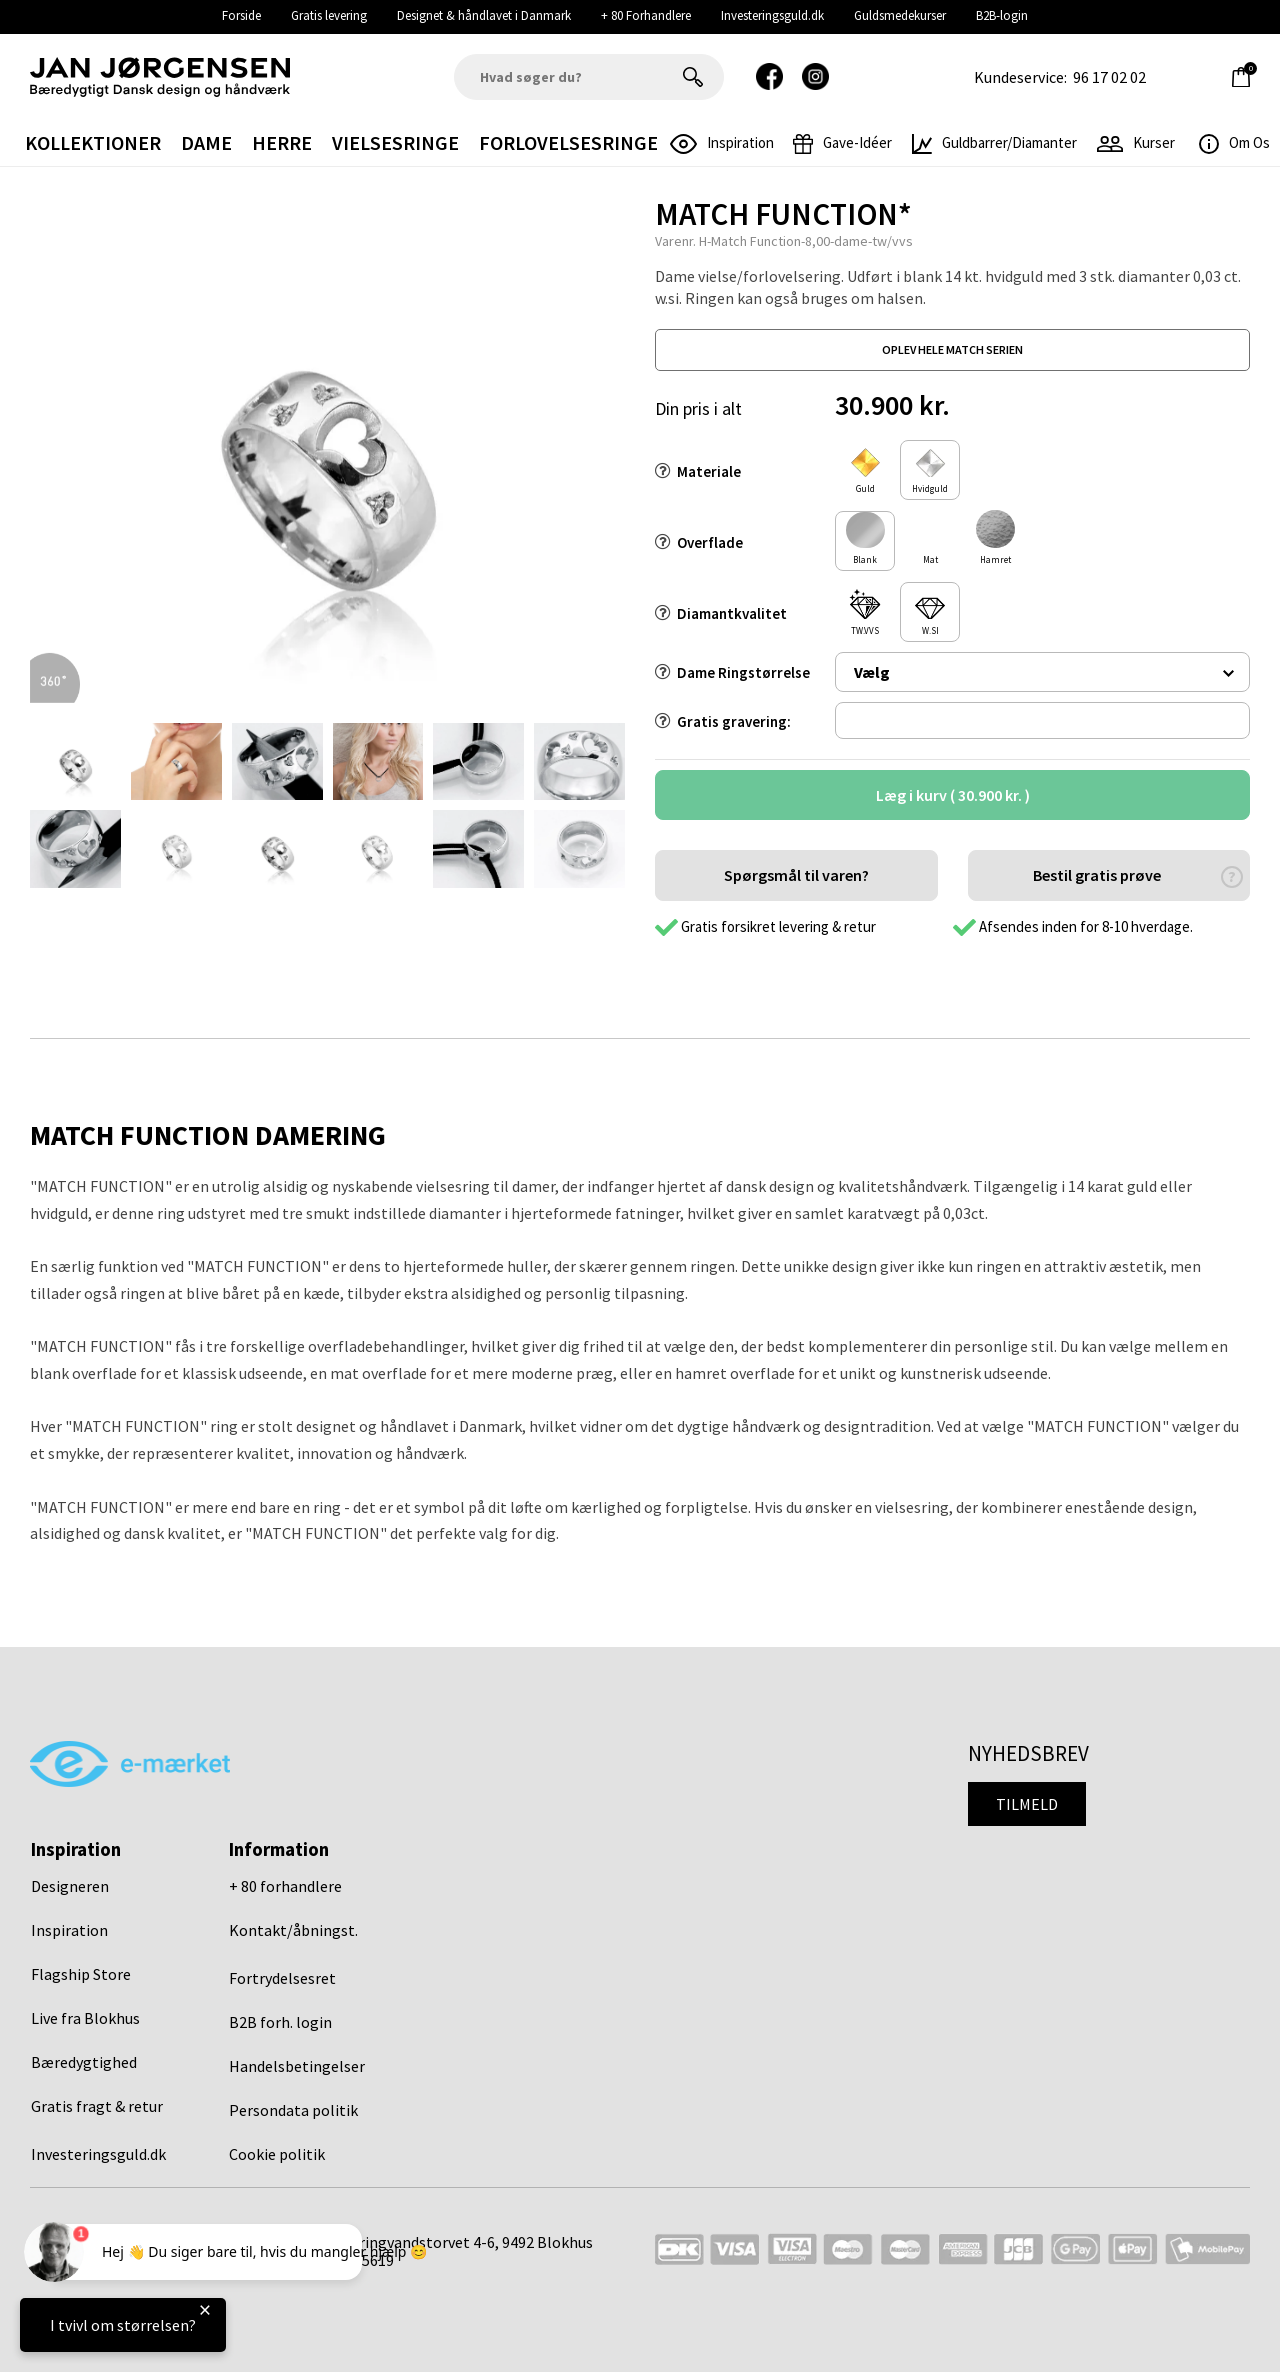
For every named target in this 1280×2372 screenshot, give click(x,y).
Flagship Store (81, 1974)
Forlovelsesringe (568, 142)
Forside (241, 15)
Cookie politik (277, 2154)
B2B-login (1002, 15)
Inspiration (69, 1930)
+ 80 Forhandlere (646, 15)
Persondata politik (293, 2110)
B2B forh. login (280, 2022)
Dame (206, 142)
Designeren (70, 1886)
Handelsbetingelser (297, 2066)
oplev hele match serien (952, 349)
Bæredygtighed (84, 2062)
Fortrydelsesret (282, 1978)
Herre (282, 142)
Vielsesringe (395, 142)
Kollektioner (93, 142)
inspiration (722, 142)
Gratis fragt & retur (97, 2106)
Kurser (1136, 142)
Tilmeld (1027, 1804)
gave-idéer (842, 142)
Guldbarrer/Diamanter (994, 142)
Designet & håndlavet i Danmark (484, 15)
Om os (1234, 142)
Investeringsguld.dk (772, 15)
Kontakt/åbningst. (293, 1930)
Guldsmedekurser (900, 15)
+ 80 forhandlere (285, 1886)
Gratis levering (329, 15)
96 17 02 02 (1109, 77)
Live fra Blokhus (85, 2018)
